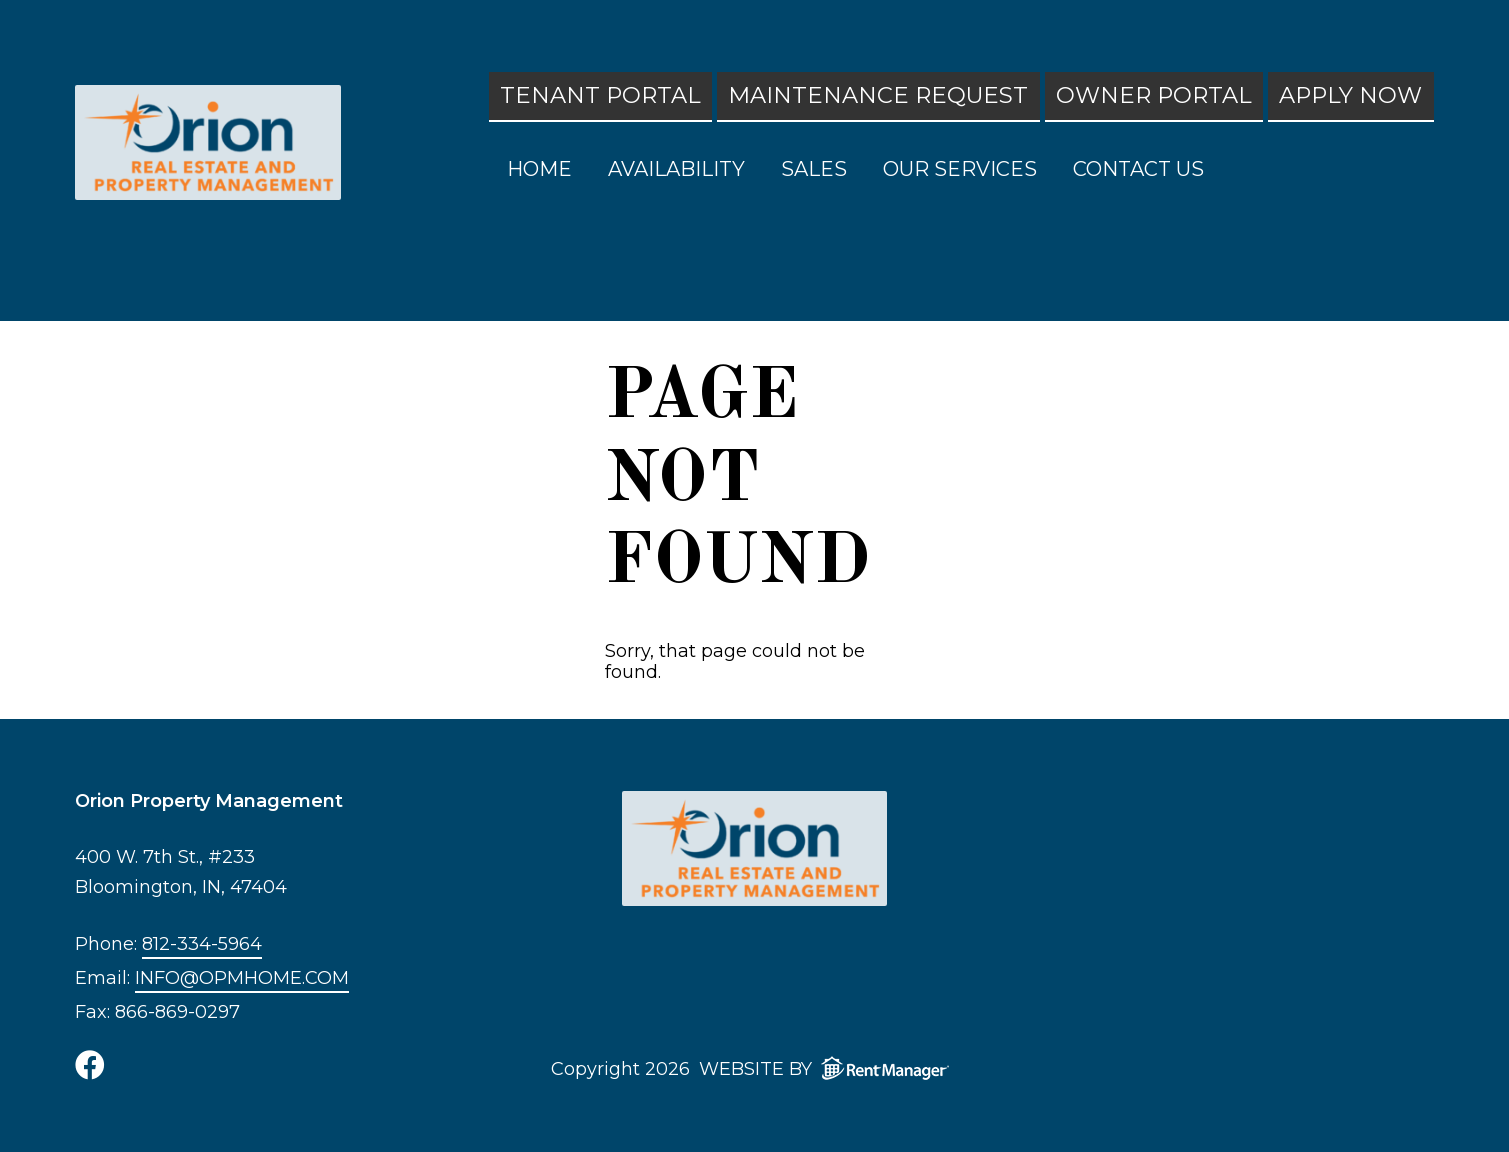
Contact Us (1138, 169)
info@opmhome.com (242, 978)
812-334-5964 (202, 944)
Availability (676, 169)
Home (539, 169)
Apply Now (1350, 95)
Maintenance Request (878, 95)
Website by (828, 1068)
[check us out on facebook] (90, 1065)
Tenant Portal (600, 95)
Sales (814, 169)
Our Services (960, 169)
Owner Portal (1154, 95)
